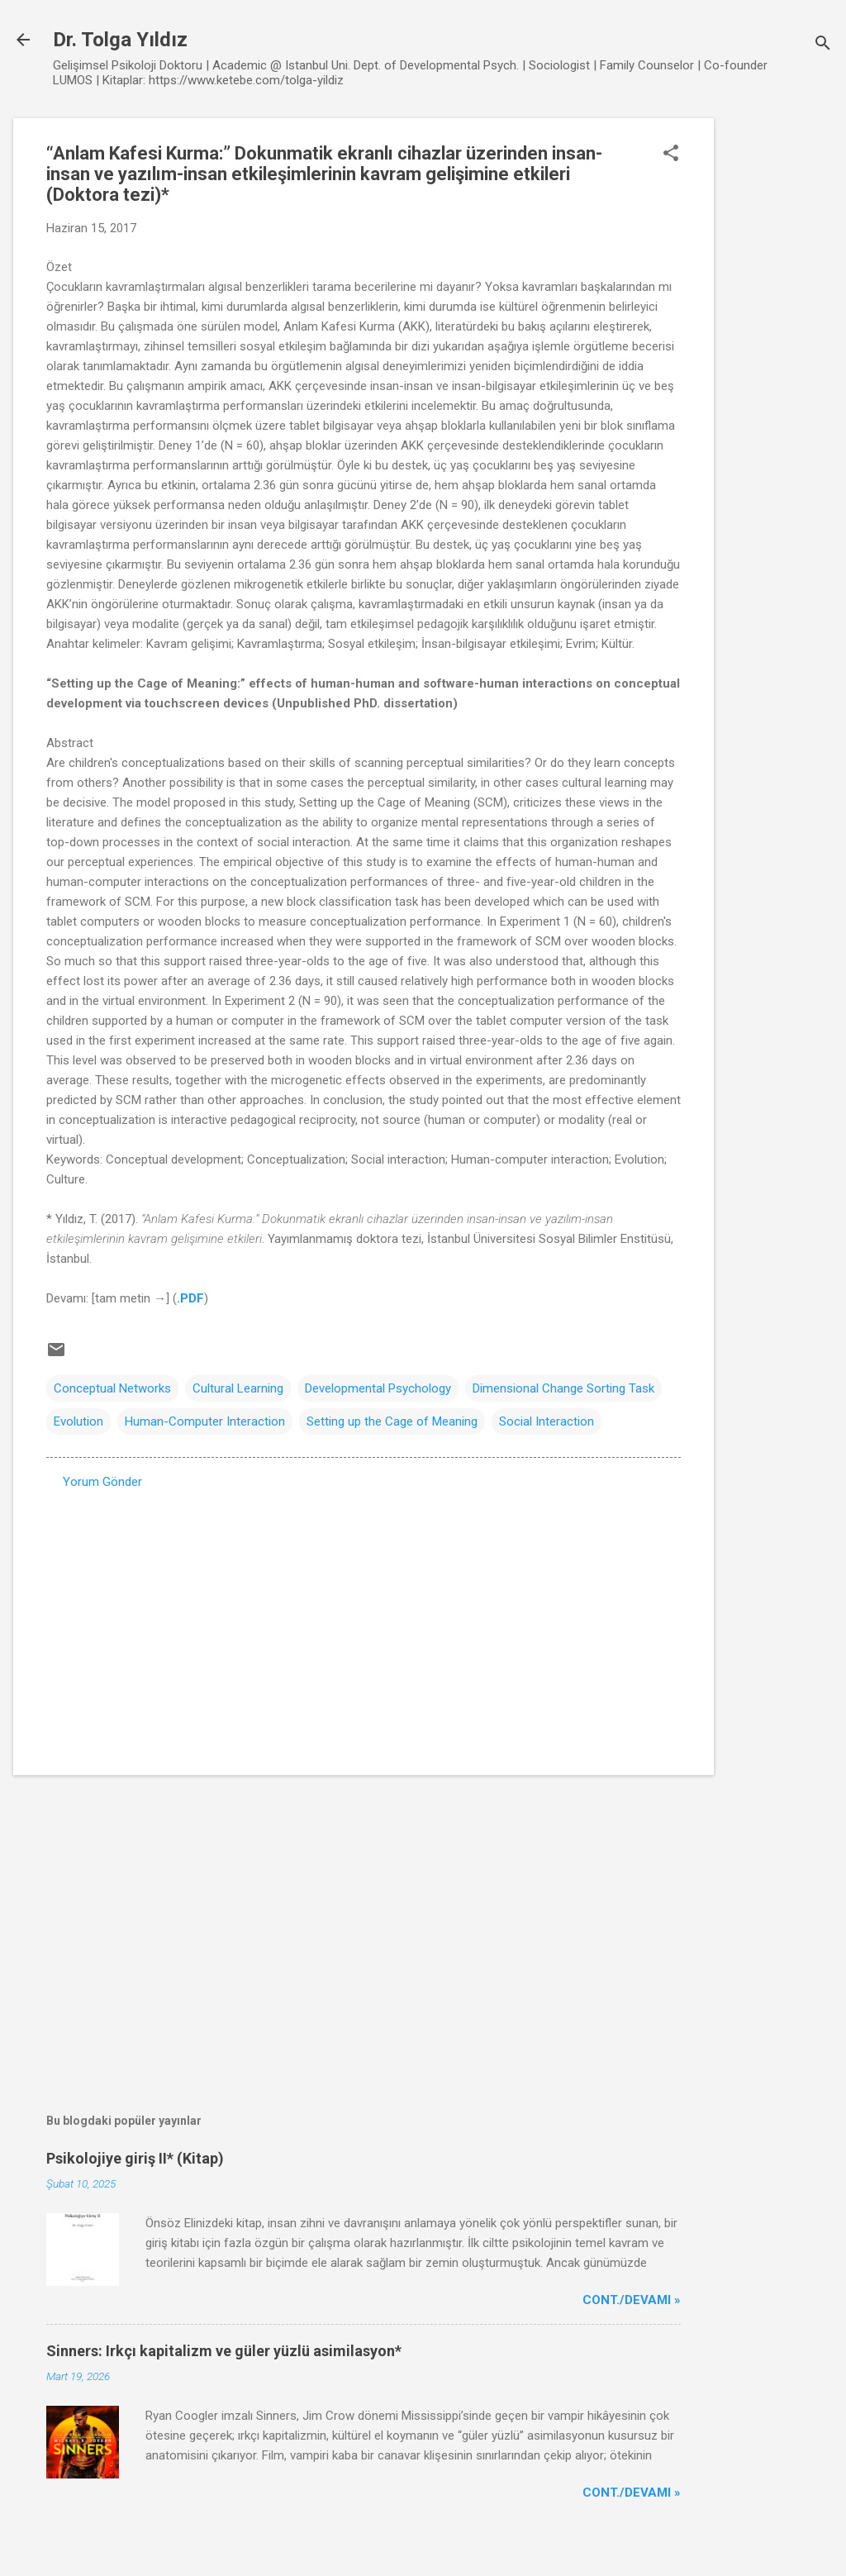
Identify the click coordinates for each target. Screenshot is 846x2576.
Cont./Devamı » (631, 2300)
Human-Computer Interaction (205, 1421)
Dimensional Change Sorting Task (563, 1388)
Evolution (78, 1421)
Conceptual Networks (112, 1388)
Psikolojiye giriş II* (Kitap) (135, 2158)
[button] (671, 154)
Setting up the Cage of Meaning (392, 1421)
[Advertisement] (780, 366)
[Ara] (823, 45)
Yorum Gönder (102, 1481)
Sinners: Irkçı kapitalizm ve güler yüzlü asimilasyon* (224, 2350)
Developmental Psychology (378, 1388)
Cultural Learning (237, 1388)
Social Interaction (546, 1421)
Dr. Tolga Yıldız (120, 39)
